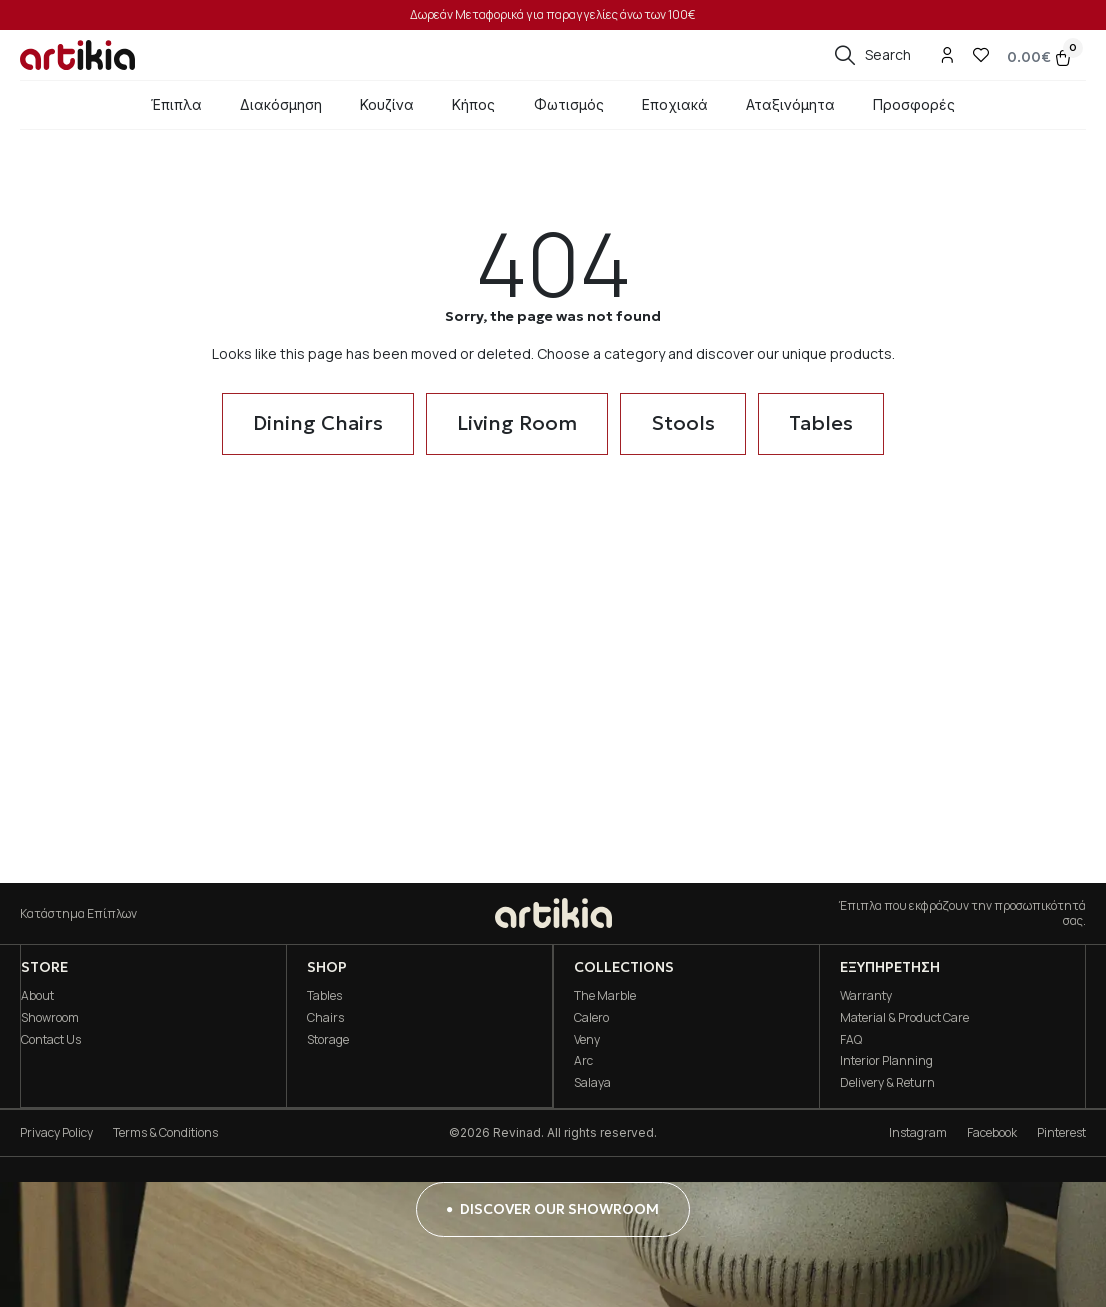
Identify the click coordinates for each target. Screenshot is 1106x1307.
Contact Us (50, 1039)
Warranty (866, 995)
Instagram (918, 1132)
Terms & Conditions (165, 1132)
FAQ (851, 1039)
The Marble (604, 995)
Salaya (591, 1082)
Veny (586, 1039)
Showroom (49, 1017)
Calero (590, 1017)
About (36, 995)
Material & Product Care (904, 1017)
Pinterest (1061, 1132)
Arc (582, 1060)
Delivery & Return (887, 1082)
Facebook (992, 1132)
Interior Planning (886, 1060)
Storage (328, 1039)
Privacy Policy (56, 1132)
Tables (324, 995)
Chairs (325, 1017)
